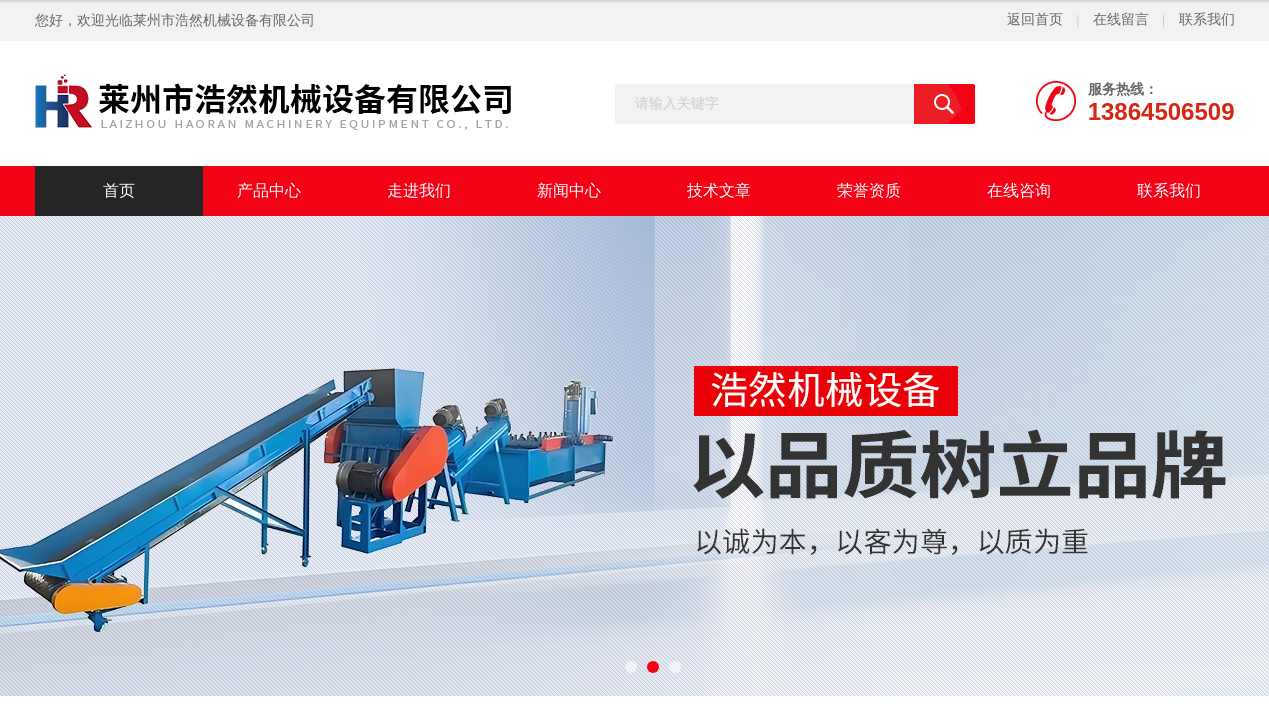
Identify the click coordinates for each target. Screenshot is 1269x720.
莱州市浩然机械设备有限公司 (224, 20)
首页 (119, 190)
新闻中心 (569, 190)
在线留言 (1121, 19)
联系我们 (1207, 19)
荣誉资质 (869, 190)
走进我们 (419, 190)
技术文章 (719, 190)
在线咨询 (1019, 190)
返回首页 (1035, 19)
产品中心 (269, 190)
